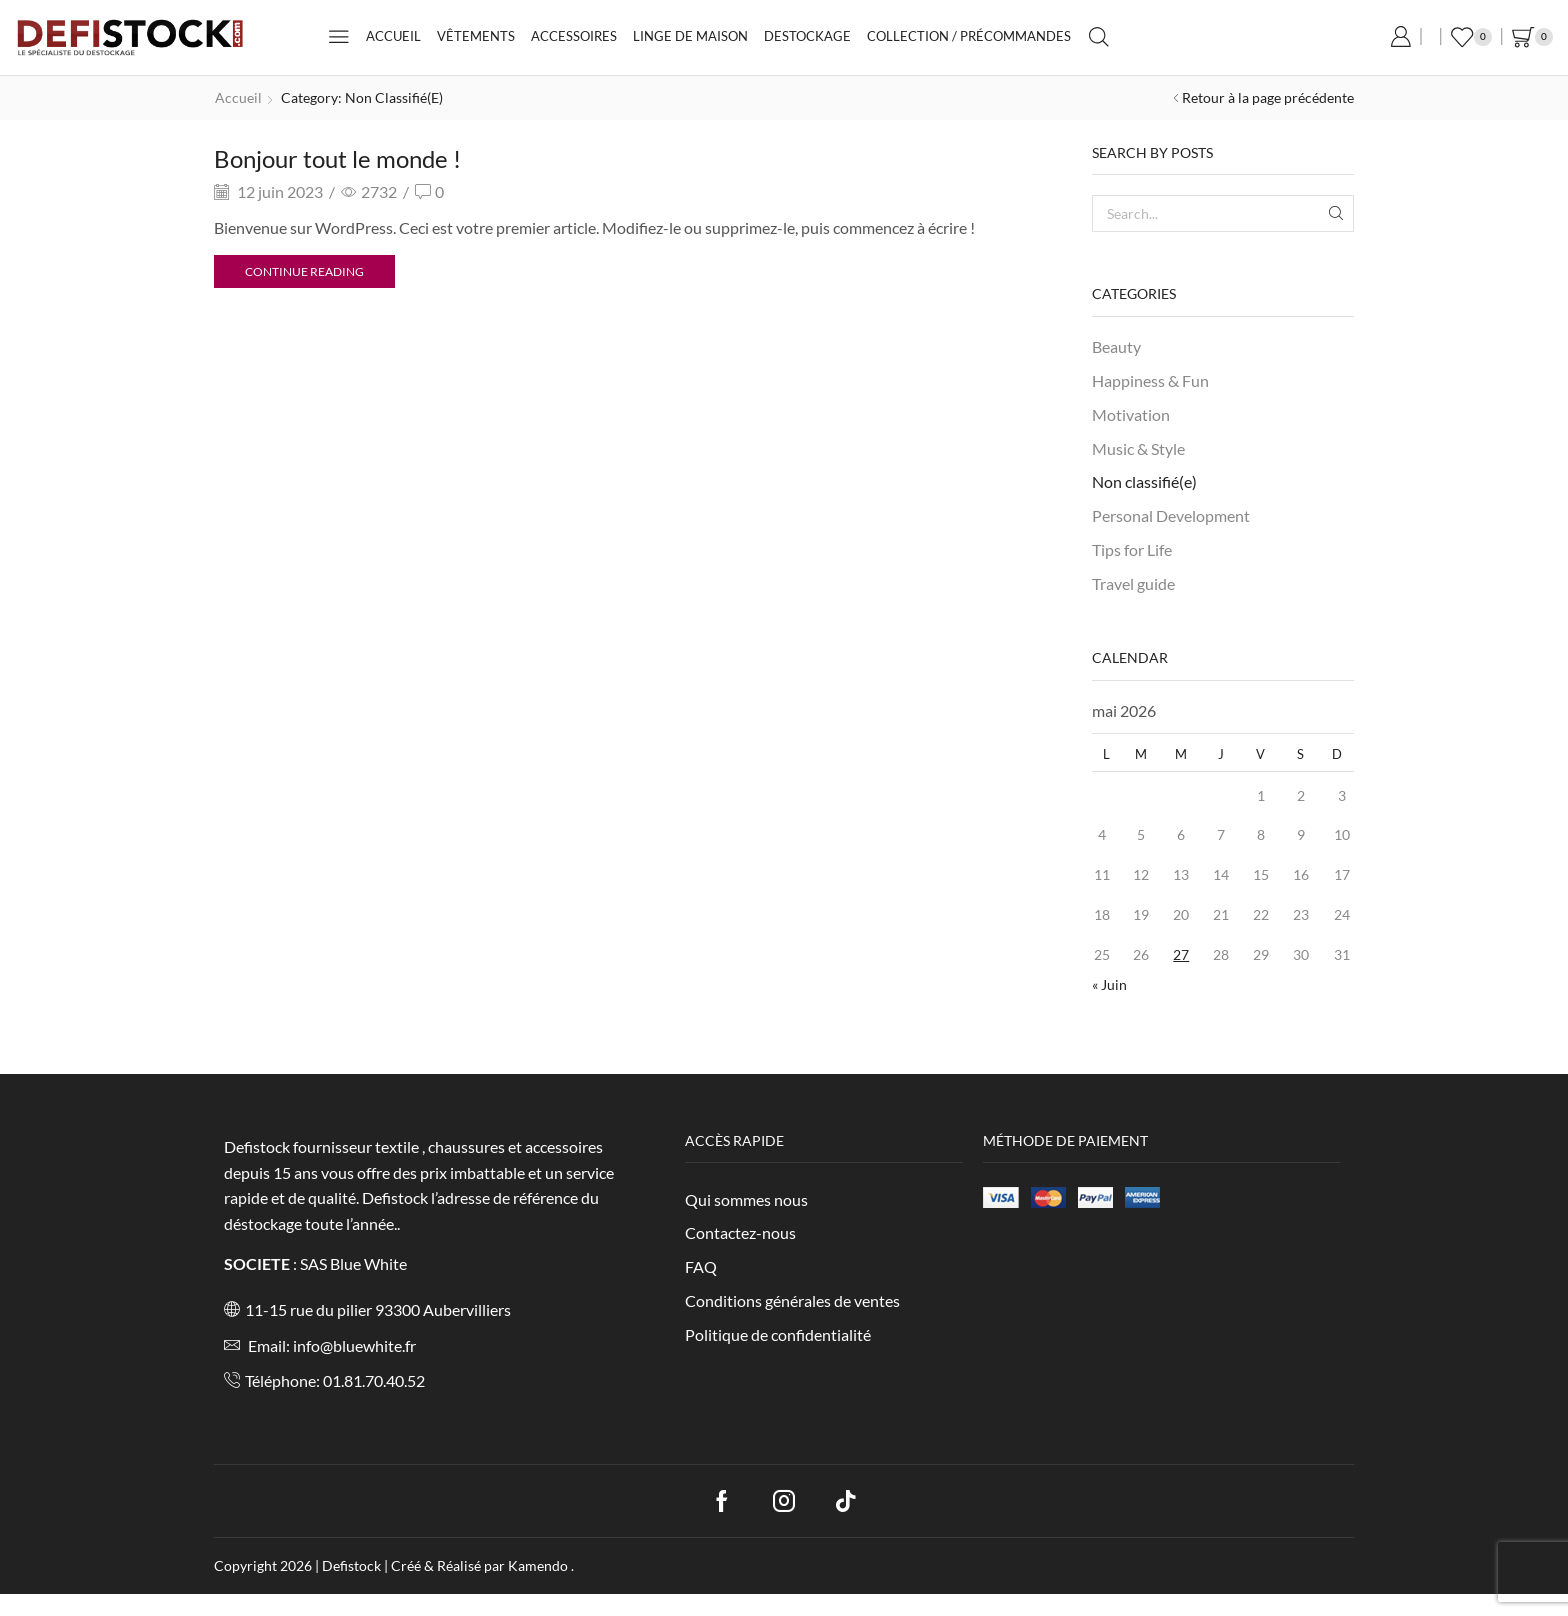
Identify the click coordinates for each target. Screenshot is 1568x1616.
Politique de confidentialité (778, 1334)
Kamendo (539, 1565)
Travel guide (1133, 583)
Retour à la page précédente (1268, 97)
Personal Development (1171, 515)
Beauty (1116, 346)
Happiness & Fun (1150, 380)
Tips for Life (1132, 549)
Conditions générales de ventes (792, 1300)
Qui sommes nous (746, 1199)
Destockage (807, 36)
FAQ (701, 1266)
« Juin (1109, 984)
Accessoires (574, 36)
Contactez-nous (740, 1232)
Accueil (393, 36)
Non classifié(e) (1144, 481)
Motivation (1131, 414)
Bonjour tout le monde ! (337, 158)
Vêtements (476, 36)
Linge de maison (690, 36)
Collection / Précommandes (969, 36)
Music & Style (1138, 448)
